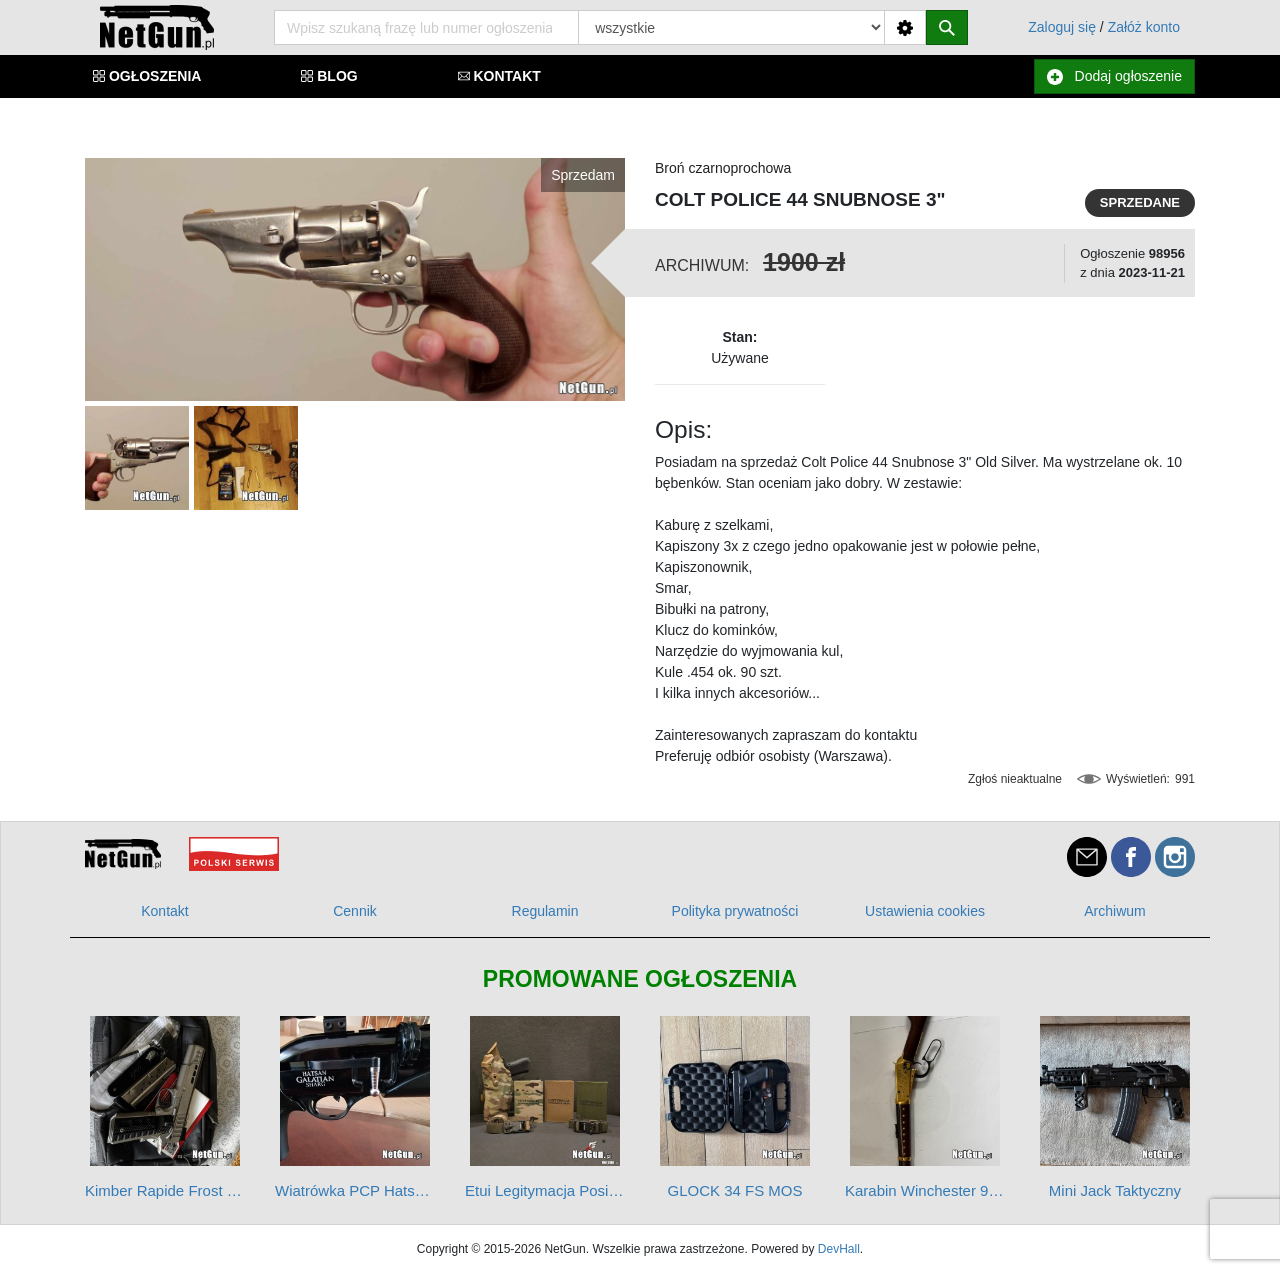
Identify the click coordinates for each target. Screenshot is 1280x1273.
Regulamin (545, 911)
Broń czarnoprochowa (723, 168)
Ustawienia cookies (925, 911)
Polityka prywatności (735, 911)
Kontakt (164, 911)
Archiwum (1114, 911)
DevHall (839, 1249)
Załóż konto (1144, 27)
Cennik (355, 911)
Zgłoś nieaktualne (1015, 779)
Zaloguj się (1062, 27)
